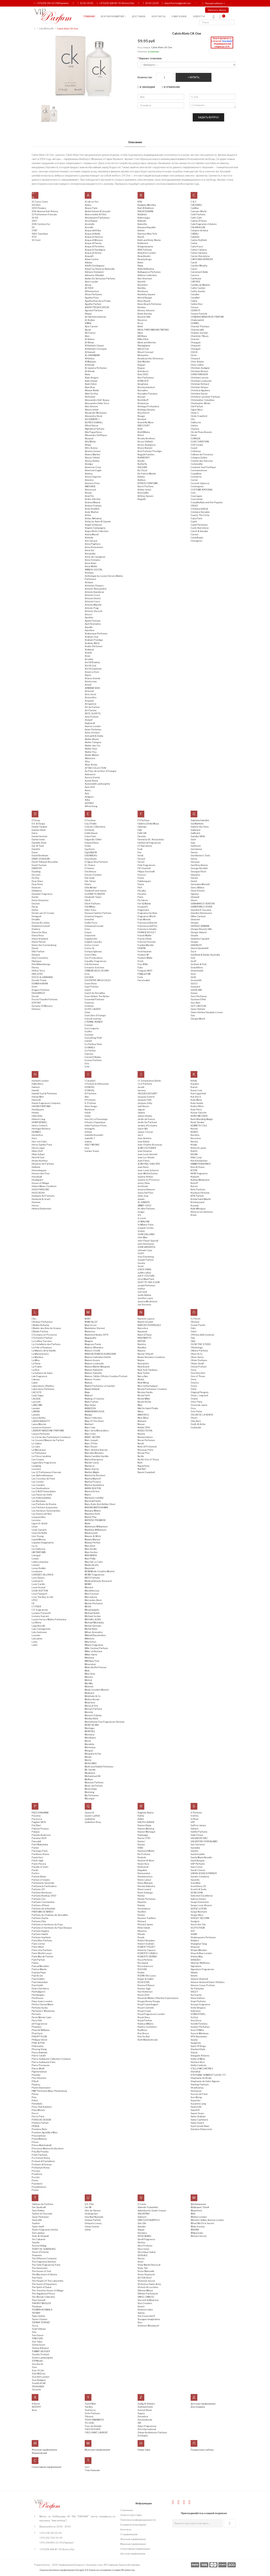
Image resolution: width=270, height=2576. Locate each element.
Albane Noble (92, 390)
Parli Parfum (38, 1959)
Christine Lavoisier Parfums (205, 396)
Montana (89, 1734)
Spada (194, 2039)
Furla (140, 977)
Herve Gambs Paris (42, 1144)
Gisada (194, 935)
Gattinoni (196, 845)
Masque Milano (93, 1510)
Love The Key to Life (42, 1597)
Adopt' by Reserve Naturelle (100, 268)
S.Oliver (195, 1819)
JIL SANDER (144, 1202)
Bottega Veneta (146, 409)
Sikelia (194, 1972)
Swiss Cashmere (199, 2119)
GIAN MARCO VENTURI (203, 903)
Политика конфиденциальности (138, 2519)
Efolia (88, 845)
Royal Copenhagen (148, 2004)
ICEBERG (89, 1087)
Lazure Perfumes (41, 1433)
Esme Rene (91, 983)
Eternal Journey (93, 1018)
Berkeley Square (146, 294)
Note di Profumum (147, 1446)
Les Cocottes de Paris (43, 1478)
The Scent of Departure (44, 2284)
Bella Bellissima (146, 268)
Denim (35, 897)
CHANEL (195, 323)
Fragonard (143, 910)
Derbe (35, 910)
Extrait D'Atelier (93, 1057)
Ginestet (195, 919)
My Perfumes (92, 1795)
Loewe (35, 1558)
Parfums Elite (39, 1921)
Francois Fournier (147, 941)
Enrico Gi (89, 948)
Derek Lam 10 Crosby (43, 913)
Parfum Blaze (39, 1876)
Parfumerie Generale (43, 1883)
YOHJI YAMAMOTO (94, 2419)
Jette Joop (143, 1195)
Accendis (89, 224)
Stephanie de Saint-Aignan (205, 2081)
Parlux (35, 1962)
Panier (35, 1847)
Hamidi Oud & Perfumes (44, 1093)
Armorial (89, 691)
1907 (34, 220)
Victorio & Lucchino (148, 2287)
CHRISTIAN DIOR (199, 374)
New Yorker (144, 1373)
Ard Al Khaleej (92, 662)
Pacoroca (37, 1819)
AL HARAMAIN (92, 355)
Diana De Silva (39, 932)
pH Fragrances (39, 2023)
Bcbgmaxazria (145, 246)
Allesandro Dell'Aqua (96, 435)
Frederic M (143, 954)
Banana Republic (147, 227)
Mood (88, 1741)
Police (35, 2100)
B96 (140, 201)
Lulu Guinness (39, 1632)
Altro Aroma (91, 448)
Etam (87, 1012)
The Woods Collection (43, 2296)
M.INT (88, 1318)
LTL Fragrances (40, 1609)
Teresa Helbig (39, 2245)
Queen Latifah (92, 1815)
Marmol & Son (92, 1491)
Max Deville (91, 1549)
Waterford (196, 2210)
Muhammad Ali (92, 1776)
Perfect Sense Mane (42, 2004)
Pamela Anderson (41, 1835)
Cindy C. (195, 412)
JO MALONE (144, 1221)
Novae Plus (144, 1453)
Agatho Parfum (93, 304)
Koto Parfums (198, 1189)
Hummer (36, 1202)
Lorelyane (37, 1571)
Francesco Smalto (147, 929)
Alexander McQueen (96, 412)
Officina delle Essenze (202, 1334)
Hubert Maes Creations (44, 1186)
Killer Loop (196, 1157)
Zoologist (143, 2435)
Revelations (144, 1908)
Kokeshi (195, 1176)
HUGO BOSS (38, 1192)
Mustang (89, 1792)
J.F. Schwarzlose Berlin (149, 1080)
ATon (87, 761)
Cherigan (196, 348)
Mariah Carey (92, 1462)
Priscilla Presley (40, 2151)
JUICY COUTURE (146, 1275)
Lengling (36, 1465)
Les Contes (38, 1481)
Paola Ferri (37, 1857)
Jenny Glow (144, 1183)
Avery (88, 790)
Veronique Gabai (146, 2252)
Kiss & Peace (198, 1167)
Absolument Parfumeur (97, 217)
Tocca (35, 2325)
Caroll (194, 262)
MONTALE (90, 1731)
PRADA (35, 2126)
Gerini (194, 881)
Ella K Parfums (92, 903)
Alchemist (90, 396)
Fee (139, 852)
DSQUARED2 (38, 993)
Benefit (142, 281)
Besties (142, 307)
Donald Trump (39, 980)
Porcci (35, 2113)
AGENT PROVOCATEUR (97, 307)
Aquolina (89, 630)
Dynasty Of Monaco (42, 1006)
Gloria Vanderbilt (200, 948)
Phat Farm (37, 2033)
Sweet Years (197, 2113)
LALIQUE (36, 1398)
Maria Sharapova (94, 1459)
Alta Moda (90, 441)
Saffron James (198, 1825)
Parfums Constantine (43, 1902)
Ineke (88, 1115)
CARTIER (195, 281)
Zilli (139, 2422)
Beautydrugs (145, 259)
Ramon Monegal (146, 1831)
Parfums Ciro (39, 1899)
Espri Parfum (91, 986)
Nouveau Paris (145, 1449)
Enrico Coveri (92, 945)
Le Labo (36, 1446)
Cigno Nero (197, 409)
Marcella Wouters (94, 1453)
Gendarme (196, 849)
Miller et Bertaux (93, 1651)
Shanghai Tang (199, 1943)
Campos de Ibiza (199, 230)
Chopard (195, 358)
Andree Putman (93, 505)
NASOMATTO (144, 1337)
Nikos (140, 1411)
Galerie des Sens (200, 826)
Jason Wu (143, 1128)
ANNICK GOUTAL (93, 569)
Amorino (89, 480)
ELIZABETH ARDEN (95, 894)
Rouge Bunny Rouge (149, 2001)
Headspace (38, 1109)
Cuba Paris (196, 518)
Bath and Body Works (149, 240)
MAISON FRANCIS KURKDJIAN (100, 1353)
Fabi (140, 830)
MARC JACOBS (92, 1437)
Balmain (142, 220)
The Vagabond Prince (43, 2293)
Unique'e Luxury (93, 2223)
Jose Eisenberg (146, 1256)
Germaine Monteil (200, 884)
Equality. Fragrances (95, 961)
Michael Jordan (93, 1616)
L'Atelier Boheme (40, 1325)
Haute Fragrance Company (46, 1103)
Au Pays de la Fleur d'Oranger (101, 771)
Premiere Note (39, 2129)
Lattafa (36, 1414)
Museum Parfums (94, 1782)
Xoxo (34, 2410)
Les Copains (38, 1485)
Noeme (141, 1433)
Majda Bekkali (92, 1389)
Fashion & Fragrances (149, 842)
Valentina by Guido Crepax (152, 2210)
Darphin (36, 849)
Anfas (88, 515)
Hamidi (35, 1090)
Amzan (88, 492)
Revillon (142, 1911)
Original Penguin (200, 1392)
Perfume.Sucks (40, 2007)
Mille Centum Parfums (96, 1648)
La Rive (35, 1369)
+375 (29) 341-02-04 (50, 2533)
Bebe (140, 262)
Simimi (194, 1975)
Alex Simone (91, 406)
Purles (35, 2190)
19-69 (35, 217)
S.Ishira (194, 1815)
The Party (37, 2277)
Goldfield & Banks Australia (205, 954)
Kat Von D (196, 1096)
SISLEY (194, 1991)
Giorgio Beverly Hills (201, 929)
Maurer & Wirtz (93, 1536)
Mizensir (89, 1686)
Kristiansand (197, 1202)
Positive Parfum (40, 2122)
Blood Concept (145, 352)
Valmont (142, 2216)
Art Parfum (90, 710)
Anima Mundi (91, 534)
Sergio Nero (197, 1915)
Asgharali (90, 723)
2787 (34, 230)
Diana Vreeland (40, 938)
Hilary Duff (37, 1151)
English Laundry (93, 941)
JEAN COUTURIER (147, 1148)
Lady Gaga (37, 1395)
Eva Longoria (92, 1028)
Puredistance (39, 2186)
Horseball (37, 1176)
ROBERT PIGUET (146, 1946)
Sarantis (195, 1879)
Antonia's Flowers (94, 585)
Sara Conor (197, 1866)
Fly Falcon (143, 900)
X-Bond (36, 2403)
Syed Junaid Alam (200, 2126)
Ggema (195, 894)
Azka (87, 799)
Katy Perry (196, 1109)
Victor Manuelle (146, 2271)
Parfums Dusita (40, 1918)
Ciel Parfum (197, 406)
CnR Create (197, 444)
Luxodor (36, 1635)
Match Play (91, 1517)
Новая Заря (144, 2449)
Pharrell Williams (41, 2030)
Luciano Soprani (40, 1616)
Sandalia (195, 1847)
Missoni (89, 1677)
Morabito (89, 1744)
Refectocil (143, 1866)
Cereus (194, 307)
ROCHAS (142, 1969)
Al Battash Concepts (96, 348)
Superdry (195, 2100)
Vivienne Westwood (148, 2325)
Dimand (36, 954)
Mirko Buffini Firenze (95, 1667)
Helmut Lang (38, 1119)
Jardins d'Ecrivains (147, 1125)
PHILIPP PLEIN (39, 2036)
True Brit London (40, 2376)
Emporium (90, 935)
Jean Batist (143, 1141)
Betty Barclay (145, 313)
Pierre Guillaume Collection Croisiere (51, 2058)
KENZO (194, 1131)
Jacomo (142, 1090)
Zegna (141, 2413)
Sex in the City (198, 1924)
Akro (87, 336)
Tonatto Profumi (40, 2354)
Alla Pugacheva (93, 432)
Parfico (35, 1873)
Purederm (37, 2183)
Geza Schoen (198, 890)
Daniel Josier (38, 839)
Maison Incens (92, 1360)
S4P (193, 1822)
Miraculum (90, 1664)
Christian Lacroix (200, 377)
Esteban (89, 1006)
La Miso (36, 1360)
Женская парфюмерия (44, 2449)
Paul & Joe (37, 1975)
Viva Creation (145, 2303)
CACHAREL (196, 205)
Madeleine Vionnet (95, 1328)
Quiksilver (90, 1819)
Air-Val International (95, 316)
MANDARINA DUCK (95, 1411)
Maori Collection (93, 1417)
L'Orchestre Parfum (42, 1337)
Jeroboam (143, 1186)
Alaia (87, 374)
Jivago (141, 1211)
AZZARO (89, 803)
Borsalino (143, 390)
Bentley (142, 288)
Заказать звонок (217, 10)
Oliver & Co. (197, 1353)
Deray (35, 906)
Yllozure (89, 2416)
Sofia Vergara (198, 2007)
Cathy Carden (198, 288)
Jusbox (141, 1288)
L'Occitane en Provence (44, 1334)
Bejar (140, 265)
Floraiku (142, 890)
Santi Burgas (198, 1860)
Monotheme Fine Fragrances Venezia (104, 1721)
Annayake (90, 553)
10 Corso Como (40, 201)
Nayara (141, 1350)
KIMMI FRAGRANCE (201, 1163)
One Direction (198, 1373)
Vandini (142, 2226)
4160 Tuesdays (40, 233)
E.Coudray (90, 820)
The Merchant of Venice (44, 2274)
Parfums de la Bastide (43, 1908)
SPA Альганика (199, 2036)
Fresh (140, 961)
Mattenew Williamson (96, 1526)
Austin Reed (91, 780)
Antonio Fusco (92, 601)
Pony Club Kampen (42, 2106)
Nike (140, 1405)
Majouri (89, 1395)
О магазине (126, 2510)
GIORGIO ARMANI (200, 926)
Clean (194, 435)
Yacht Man (90, 2403)
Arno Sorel (90, 694)
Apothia (89, 617)
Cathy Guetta (198, 291)
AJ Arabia (90, 320)
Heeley (35, 1112)
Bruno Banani (145, 448)
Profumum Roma (41, 2167)
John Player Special (148, 1240)
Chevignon (196, 540)
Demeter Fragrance (42, 894)
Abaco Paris (91, 208)
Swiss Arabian (198, 2116)
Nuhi (140, 1462)
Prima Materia (39, 2138)
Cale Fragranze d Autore (204, 224)
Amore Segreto (93, 476)
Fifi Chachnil (144, 868)
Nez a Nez (143, 1376)
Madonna (90, 1331)
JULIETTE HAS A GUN (149, 1282)
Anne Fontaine (92, 560)
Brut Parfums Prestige (150, 451)
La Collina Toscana (42, 1341)
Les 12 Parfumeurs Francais (46, 1472)
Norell (141, 1443)
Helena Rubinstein (41, 1208)
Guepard (195, 986)
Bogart (141, 364)
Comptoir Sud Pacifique (203, 467)
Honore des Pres (41, 1173)
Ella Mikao (90, 906)
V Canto (142, 2204)
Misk (87, 1670)
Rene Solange (145, 1892)
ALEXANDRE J (92, 419)
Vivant (141, 2306)
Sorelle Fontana (199, 2023)
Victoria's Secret (146, 2280)
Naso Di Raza (145, 1334)
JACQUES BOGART (147, 1093)
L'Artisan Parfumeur (42, 1321)
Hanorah (36, 1099)
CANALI (195, 233)
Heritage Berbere (41, 1128)
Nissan (141, 1424)
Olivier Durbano (199, 1360)
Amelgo (89, 464)
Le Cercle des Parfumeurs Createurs (51, 1437)
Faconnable (144, 980)
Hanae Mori (38, 1096)
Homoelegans (39, 1170)
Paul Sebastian (40, 1982)
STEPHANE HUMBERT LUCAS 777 (208, 2074)
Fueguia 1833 (145, 970)
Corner (194, 480)
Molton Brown (92, 1699)
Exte (87, 1066)
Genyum (195, 861)
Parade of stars (40, 1866)
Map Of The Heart (94, 1421)
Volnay (141, 2312)
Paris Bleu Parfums (42, 1940)
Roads (141, 1937)
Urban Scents (92, 2226)
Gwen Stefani (198, 1009)
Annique (89, 572)
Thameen (37, 2255)
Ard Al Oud (90, 665)
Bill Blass (142, 336)
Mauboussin (91, 1533)
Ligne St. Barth (40, 1523)
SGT (193, 1931)
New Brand (143, 1366)
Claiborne (196, 422)
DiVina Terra (38, 970)
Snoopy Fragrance (200, 2004)
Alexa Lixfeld (91, 409)
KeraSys (195, 1135)
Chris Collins (197, 364)
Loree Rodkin (39, 1568)
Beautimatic (144, 256)
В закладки (147, 87)
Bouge (141, 416)
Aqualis (89, 627)
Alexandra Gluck (93, 416)
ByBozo (142, 480)
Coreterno (196, 476)
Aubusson (90, 774)
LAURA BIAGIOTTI (41, 1421)
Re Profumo (144, 1854)
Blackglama (144, 345)
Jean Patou (144, 1160)
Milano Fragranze (94, 1645)
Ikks (87, 1096)
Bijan (140, 332)
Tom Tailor (37, 2341)
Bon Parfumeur (146, 377)
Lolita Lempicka (40, 1561)
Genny (194, 852)
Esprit (88, 989)
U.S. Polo (89, 2204)
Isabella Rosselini (94, 1135)
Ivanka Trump (92, 1151)
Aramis (88, 652)
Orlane (194, 1398)
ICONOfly (89, 1090)
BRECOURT (144, 425)
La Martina (37, 1357)
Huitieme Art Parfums (43, 1195)
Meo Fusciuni (92, 1593)
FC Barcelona (145, 845)
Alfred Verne (91, 425)
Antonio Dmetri (93, 598)
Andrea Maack (92, 502)
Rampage (143, 1835)
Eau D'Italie (91, 823)
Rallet (141, 1819)
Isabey (88, 1141)
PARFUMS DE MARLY (43, 1911)
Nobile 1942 (144, 1427)
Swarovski (196, 2106)
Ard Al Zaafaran (93, 668)
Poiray (35, 2094)
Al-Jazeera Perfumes (96, 368)
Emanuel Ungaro (94, 916)
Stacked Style (198, 2049)
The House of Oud (41, 2271)
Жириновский (39, 2453)
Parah (35, 1870)
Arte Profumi (91, 716)
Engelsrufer (91, 938)
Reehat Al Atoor (146, 1860)
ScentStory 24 (198, 1886)
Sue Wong (196, 2097)
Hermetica (37, 1135)
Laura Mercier (39, 1424)
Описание (135, 142)
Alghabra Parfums (94, 428)
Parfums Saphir (40, 1934)
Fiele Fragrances (146, 865)
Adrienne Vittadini (94, 275)
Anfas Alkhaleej (93, 518)
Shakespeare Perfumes (203, 1937)
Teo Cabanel (38, 2239)
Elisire (88, 884)
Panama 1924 (39, 1838)
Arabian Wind (92, 643)
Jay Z (140, 1135)
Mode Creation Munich (97, 1689)
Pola (34, 2097)
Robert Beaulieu (146, 1940)
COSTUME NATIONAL (202, 489)
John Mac (143, 1237)
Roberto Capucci (146, 1950)
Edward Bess (92, 842)
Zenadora (143, 2416)
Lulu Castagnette (41, 1628)
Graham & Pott (198, 964)
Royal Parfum (145, 2020)
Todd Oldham (39, 2328)
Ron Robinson (145, 1991)
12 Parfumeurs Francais (44, 214)
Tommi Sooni (38, 2344)
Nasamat (142, 1331)
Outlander (196, 1427)
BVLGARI (142, 467)
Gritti (193, 977)
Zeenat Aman (145, 2410)
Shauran (195, 1946)
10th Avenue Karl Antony (45, 211)
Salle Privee (197, 1835)
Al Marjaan (90, 361)
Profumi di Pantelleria (43, 2161)
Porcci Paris (38, 2116)
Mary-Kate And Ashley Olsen (100, 1504)
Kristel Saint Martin (201, 1199)
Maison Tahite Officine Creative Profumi (106, 1376)
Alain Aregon (92, 377)
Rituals (141, 1934)
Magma (89, 1341)
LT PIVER (36, 1606)
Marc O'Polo (91, 1443)
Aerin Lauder (91, 281)
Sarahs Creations (200, 1876)
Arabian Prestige (94, 639)
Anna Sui (89, 550)
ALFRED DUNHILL (94, 422)
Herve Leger (38, 1148)
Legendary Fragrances (44, 1462)
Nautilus (142, 1347)
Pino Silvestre (39, 2078)
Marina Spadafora (94, 1485)
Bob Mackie (144, 361)
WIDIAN (195, 2229)
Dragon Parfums (40, 989)
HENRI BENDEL (39, 1122)
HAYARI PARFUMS (41, 1106)
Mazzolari (90, 1568)
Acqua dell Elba (93, 230)
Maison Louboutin (94, 1363)
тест (87, 2467)
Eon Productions (93, 957)
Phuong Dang (39, 2049)
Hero (34, 1138)
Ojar (193, 1337)
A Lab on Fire (91, 201)
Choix (194, 355)
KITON (194, 1170)
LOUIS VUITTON (40, 1590)
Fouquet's (143, 906)
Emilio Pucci (91, 922)
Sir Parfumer (197, 1988)
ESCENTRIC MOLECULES (98, 980)
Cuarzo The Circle (200, 515)
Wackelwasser (198, 2204)
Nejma (141, 1360)
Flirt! (140, 887)
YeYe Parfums (92, 2413)
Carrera (195, 275)
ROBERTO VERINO (147, 1956)
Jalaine (141, 1112)
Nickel (141, 1379)
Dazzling (36, 871)
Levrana (36, 1520)
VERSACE (143, 2255)
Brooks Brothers (146, 438)
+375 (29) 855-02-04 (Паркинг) (56, 2542)
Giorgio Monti (198, 1018)
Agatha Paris (92, 297)
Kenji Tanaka (197, 1122)
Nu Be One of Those (148, 1459)
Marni (88, 1494)
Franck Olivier (145, 938)
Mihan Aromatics (94, 1632)
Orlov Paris (196, 1401)
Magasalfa (90, 1337)
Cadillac (195, 208)
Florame (142, 894)
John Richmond (146, 1244)
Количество (145, 77)
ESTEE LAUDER (93, 1009)
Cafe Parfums (198, 214)
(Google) (79, 2570)
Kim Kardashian (199, 1160)
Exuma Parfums (93, 1060)
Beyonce (142, 320)
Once (193, 1369)
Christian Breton (199, 371)
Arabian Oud (91, 636)
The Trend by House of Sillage (48, 2290)
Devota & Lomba (40, 922)
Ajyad (88, 329)
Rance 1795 (144, 1838)
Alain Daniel (91, 380)
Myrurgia (89, 1798)
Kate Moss (196, 1099)
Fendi (140, 855)
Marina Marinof (93, 1478)
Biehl (140, 326)
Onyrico (195, 1382)
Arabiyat (89, 649)
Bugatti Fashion (146, 454)
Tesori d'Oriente (40, 2252)
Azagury (89, 796)
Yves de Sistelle (93, 2426)
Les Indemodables (41, 1497)
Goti (193, 957)
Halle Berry (37, 1083)
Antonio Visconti (93, 611)
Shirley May (197, 1956)
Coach (194, 448)
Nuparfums (143, 1465)
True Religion (39, 2380)
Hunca (35, 1205)
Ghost (194, 900)
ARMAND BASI (92, 688)
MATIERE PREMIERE (95, 1520)
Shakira (195, 1940)
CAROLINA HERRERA (202, 259)
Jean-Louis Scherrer (148, 1170)
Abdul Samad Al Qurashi (97, 211)
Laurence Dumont (41, 1427)
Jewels (141, 1199)
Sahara (194, 1828)
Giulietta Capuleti (200, 938)
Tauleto (36, 2223)
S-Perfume (196, 1812)
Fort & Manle (144, 903)
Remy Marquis (145, 1883)
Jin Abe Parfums (146, 1208)
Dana (34, 833)
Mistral (88, 1680)
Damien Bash (39, 830)
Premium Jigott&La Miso (45, 2132)
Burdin (141, 460)
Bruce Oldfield (145, 441)
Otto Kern (196, 1421)
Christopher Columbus (203, 400)
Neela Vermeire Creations (151, 1357)
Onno (193, 1379)
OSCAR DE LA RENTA (202, 1414)
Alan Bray (90, 387)
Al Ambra (89, 339)
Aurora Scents (92, 777)
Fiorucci (142, 874)
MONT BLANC (92, 1724)
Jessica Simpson (146, 1189)
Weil (193, 2213)
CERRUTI (195, 310)
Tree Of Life (38, 2370)
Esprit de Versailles (95, 993)
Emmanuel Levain (94, 926)
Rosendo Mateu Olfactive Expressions (158, 1998)
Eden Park (90, 836)
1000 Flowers (39, 208)
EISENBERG (91, 855)
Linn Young (38, 1536)
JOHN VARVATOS (146, 1247)
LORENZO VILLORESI (42, 1574)
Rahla (141, 1815)
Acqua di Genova (94, 236)
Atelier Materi (92, 755)
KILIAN (194, 1154)
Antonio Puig (92, 608)
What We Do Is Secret (202, 2223)
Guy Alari (195, 1002)
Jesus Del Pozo (145, 1192)
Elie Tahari (90, 881)
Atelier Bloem (92, 739)
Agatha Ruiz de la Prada (98, 301)
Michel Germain (93, 1625)
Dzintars (36, 1009)
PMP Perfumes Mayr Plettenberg (49, 2091)
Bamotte (142, 224)
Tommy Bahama (40, 2348)
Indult (88, 1112)
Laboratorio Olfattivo (43, 1386)
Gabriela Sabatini (200, 820)
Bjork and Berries (147, 342)
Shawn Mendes (199, 1950)
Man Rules (90, 1405)
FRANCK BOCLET (147, 932)
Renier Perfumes (146, 1899)
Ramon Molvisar (146, 1828)
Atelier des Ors (92, 745)
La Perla (36, 1363)
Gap (193, 842)
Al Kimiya (89, 358)
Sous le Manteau (200, 2033)
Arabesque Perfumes (96, 633)
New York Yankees (147, 1369)
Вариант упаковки (150, 58)
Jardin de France (146, 1119)
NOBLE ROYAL (145, 1430)
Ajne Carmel (91, 326)
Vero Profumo (145, 2245)
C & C (193, 201)
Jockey (141, 1231)
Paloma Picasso (40, 1828)
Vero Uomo (143, 2249)
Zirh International (147, 2429)
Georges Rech (198, 871)
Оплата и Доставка (131, 2515)
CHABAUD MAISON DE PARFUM (207, 316)
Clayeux (195, 428)
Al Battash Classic (94, 345)
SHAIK (194, 1934)
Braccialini (143, 492)
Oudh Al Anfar (198, 1424)
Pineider (36, 2074)
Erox (87, 973)
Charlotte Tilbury (200, 336)
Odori (193, 1331)
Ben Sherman (145, 278)
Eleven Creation (93, 874)
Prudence (37, 2174)
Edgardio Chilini (93, 839)
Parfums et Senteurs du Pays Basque (52, 1927)
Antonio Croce (92, 595)
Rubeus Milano (145, 2023)
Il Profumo (90, 1099)
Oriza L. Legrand (199, 1395)
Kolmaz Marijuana (200, 1179)
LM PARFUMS (39, 1552)
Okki (193, 1341)
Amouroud (90, 489)
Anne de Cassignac (95, 556)
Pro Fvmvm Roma (41, 2158)
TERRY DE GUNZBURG (44, 2249)
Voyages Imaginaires (149, 2319)
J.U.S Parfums (145, 1083)
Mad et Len (91, 1325)
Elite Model (90, 887)
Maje (87, 1392)
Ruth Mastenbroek (148, 2039)
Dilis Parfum (38, 951)
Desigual (36, 916)
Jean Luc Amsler (146, 1157)
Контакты (125, 2529)
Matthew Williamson (95, 1529)
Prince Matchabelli (41, 2145)
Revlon (141, 1915)
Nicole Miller (144, 1398)
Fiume (141, 877)
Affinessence (92, 291)
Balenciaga (144, 217)
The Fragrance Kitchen (44, 2261)
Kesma (194, 1141)
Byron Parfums (146, 486)
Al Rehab (89, 364)
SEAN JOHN (197, 1892)
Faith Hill (142, 833)
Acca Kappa (91, 220)
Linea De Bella (39, 1533)
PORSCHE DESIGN (41, 2119)
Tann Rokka (38, 2210)
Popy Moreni (38, 2110)
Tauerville (37, 2220)
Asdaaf (88, 719)
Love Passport (39, 1593)
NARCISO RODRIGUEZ (149, 1325)
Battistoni (143, 243)
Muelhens (90, 1773)
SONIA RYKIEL (198, 2014)
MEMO (88, 1584)
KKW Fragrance (199, 1173)
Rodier (141, 1972)
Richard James (145, 1924)
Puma (35, 2180)
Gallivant (195, 833)
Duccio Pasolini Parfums (45, 999)
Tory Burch (37, 2364)
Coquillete (196, 473)
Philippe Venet (39, 2039)
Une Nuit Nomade (94, 2216)
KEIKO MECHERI (199, 1115)
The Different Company (44, 2258)
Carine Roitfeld (199, 240)
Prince (35, 2142)
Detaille (36, 919)
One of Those (198, 1376)
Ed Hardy (89, 830)
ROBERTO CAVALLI (148, 1953)
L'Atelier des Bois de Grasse (46, 1328)
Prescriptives (39, 2135)
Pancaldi (36, 1841)
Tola (34, 2332)
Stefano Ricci (198, 2062)
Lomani (35, 1565)
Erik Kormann (92, 964)
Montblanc (90, 1737)
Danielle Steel (39, 842)
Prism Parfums (39, 2154)
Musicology (91, 1788)
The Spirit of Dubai (41, 2287)
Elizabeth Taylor (93, 897)
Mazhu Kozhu (92, 1565)
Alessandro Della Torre (97, 403)
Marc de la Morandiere (97, 1430)
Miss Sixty (90, 1673)
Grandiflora (197, 967)
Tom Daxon (38, 2335)
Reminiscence (145, 1876)
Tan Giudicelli (39, 2207)
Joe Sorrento (144, 1304)
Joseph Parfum (146, 1259)
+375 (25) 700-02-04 (50, 2537)
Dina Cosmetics (40, 957)
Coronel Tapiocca (200, 483)
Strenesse (196, 2091)
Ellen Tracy (90, 910)
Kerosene (196, 1138)
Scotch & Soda (198, 1889)
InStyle (88, 1131)
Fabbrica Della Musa (148, 823)
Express (89, 1053)
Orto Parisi (196, 1411)
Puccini (35, 2177)
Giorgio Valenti (198, 932)
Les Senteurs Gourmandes (46, 1510)
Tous (34, 2367)
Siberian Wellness (200, 1962)
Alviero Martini (92, 454)
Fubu (140, 967)
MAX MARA (91, 1555)
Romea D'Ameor (146, 1985)
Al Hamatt (90, 352)
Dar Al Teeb (38, 845)
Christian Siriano (199, 387)
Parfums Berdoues (42, 1892)
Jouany (141, 1263)
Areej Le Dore (92, 672)
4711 (34, 236)
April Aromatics (93, 623)
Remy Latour (144, 1879)
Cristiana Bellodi (199, 508)
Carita (194, 243)
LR (33, 1603)
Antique (89, 582)
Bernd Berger (145, 297)
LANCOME (37, 1405)
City (193, 419)
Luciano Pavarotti (41, 1613)
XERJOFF (36, 2406)
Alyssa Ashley (92, 460)
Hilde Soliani (38, 1154)
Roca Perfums (145, 1959)
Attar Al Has (91, 764)
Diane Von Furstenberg (44, 945)
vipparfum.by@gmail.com (177, 3)
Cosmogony (197, 486)
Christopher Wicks (200, 403)
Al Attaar (89, 342)
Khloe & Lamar (198, 1148)
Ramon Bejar (144, 1825)
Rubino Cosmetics (147, 2026)
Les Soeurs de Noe (42, 1513)
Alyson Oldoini (92, 457)
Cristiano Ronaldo (200, 512)
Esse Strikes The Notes (97, 996)
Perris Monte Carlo (41, 2017)
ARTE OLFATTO (93, 713)
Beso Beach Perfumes (149, 304)
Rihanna (142, 1931)
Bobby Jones (144, 489)
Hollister (36, 1167)
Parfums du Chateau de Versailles (50, 1915)
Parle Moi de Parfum (42, 1956)
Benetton (143, 284)
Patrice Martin (39, 1969)
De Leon (36, 874)
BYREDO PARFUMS (148, 483)
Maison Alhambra (94, 1347)
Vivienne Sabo (145, 2309)
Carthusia (196, 278)
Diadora (36, 929)
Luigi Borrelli (38, 1625)
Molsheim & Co (93, 1696)
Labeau (36, 1379)
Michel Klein (91, 1628)
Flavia (141, 884)
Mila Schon (90, 1641)
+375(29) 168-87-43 (110, 3)
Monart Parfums (93, 1708)
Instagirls (90, 1128)
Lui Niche (36, 1622)
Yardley (89, 2406)
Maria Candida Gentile (96, 1456)
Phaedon (36, 2026)
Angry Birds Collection (96, 531)
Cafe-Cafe (196, 217)
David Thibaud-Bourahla (45, 861)
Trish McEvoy (38, 2373)
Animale (89, 537)
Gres (193, 973)
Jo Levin (142, 1218)
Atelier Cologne (93, 742)
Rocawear (143, 1962)
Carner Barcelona (200, 256)
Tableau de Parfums (42, 2204)
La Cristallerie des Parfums (46, 1344)
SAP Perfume (198, 1863)
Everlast (89, 1034)
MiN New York (92, 1661)
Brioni (141, 435)
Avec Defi (90, 787)
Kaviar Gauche (198, 1112)
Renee (141, 1895)
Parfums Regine (40, 1931)
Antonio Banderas (94, 592)
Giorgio (195, 922)
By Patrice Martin (147, 473)
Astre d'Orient (92, 732)
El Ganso (89, 868)
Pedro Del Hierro (40, 1988)
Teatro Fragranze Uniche (45, 2229)
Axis (87, 793)
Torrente (36, 2389)
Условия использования (133, 2524)
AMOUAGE (90, 486)
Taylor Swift (38, 2226)
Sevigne (195, 1921)
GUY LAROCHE (198, 1006)
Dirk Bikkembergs (41, 964)
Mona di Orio (91, 1705)
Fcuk (140, 849)
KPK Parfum (197, 1195)
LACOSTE (37, 1392)
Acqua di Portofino (94, 246)
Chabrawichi (197, 320)
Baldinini (142, 214)
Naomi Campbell (146, 1472)
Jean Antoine (145, 1138)
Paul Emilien (38, 1978)
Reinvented (144, 1873)
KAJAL (194, 1080)
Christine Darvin (199, 393)
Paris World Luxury (42, 1953)
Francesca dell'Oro (147, 926)
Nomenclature (145, 1437)
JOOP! (141, 1253)
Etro (87, 1063)
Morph (88, 1757)
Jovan (141, 1266)
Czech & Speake (199, 531)
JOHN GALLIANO (146, 1234)
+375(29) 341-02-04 (47, 3)
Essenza (89, 1002)
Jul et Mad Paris (146, 1279)
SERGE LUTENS (199, 1908)
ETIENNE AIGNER (94, 1021)
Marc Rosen (91, 1446)
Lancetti (36, 1401)
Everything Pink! (93, 1037)
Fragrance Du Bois (147, 913)
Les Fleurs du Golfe (42, 1494)
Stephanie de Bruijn (201, 2078)
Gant (193, 839)
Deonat (36, 903)
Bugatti (142, 499)
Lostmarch (37, 1581)
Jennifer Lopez (145, 1298)
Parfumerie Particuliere (44, 1886)
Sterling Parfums (200, 2084)
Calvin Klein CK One (67, 28)
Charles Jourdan (199, 332)
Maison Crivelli (92, 1350)
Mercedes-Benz (93, 1600)
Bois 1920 (143, 374)
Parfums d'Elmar (40, 1905)
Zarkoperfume (145, 2406)
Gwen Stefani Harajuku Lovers (207, 1012)
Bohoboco (143, 371)
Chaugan (196, 342)
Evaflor (88, 1031)
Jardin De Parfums (147, 1122)
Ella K (88, 900)
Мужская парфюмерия (97, 2449)
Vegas (141, 2229)
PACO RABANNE (40, 1812)
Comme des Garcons (202, 460)
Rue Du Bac (144, 2036)
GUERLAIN (196, 989)
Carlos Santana (199, 252)
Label (35, 1382)
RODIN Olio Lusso (147, 1975)
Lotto (34, 1641)
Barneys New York (147, 233)
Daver (35, 852)
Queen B (89, 1812)
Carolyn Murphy (199, 265)
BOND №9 (143, 380)
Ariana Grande (92, 678)
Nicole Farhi (144, 1395)
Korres (194, 1186)
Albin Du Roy (91, 393)
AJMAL (88, 323)
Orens (194, 1386)
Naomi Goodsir (145, 1321)
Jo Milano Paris (145, 1224)
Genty (194, 858)
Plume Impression (41, 2087)
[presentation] (164, 117)
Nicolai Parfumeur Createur (152, 1389)
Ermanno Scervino (94, 967)
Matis (88, 1523)
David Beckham (40, 855)
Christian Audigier (200, 368)
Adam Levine (91, 259)
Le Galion (37, 1443)
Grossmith (196, 980)
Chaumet (195, 345)
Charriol (195, 339)
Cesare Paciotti (199, 313)
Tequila (35, 2242)
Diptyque (36, 961)
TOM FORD (37, 2338)
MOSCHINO (91, 1763)
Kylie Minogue (198, 1208)
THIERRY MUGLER (41, 2303)
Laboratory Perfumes (43, 1389)
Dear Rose (37, 884)
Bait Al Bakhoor (146, 208)
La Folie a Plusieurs (42, 1347)
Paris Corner (38, 1943)
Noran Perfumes (146, 1440)
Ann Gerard (91, 540)
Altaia (88, 444)
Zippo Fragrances (147, 2426)
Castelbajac (197, 537)
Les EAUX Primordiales (44, 1491)
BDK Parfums (145, 249)
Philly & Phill (38, 2042)
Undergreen (91, 2213)
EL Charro (90, 865)
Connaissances (199, 470)
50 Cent (36, 240)
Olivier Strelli (197, 1363)
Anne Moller (91, 566)
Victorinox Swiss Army (149, 2284)
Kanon (194, 1087)
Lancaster (37, 1638)
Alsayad (89, 438)
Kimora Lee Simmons (202, 1211)
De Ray (35, 877)
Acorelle (89, 227)
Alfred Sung (91, 806)
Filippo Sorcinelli (146, 871)
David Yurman (39, 865)
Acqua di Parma (93, 243)
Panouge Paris (40, 1850)
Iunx (87, 1148)
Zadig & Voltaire (146, 2403)
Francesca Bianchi (147, 922)
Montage (90, 1728)
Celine (194, 301)
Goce (193, 951)
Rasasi (141, 1844)
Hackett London (40, 1080)
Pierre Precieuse (41, 2065)
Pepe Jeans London (42, 2001)
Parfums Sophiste (41, 1937)
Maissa (88, 1382)
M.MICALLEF (91, 1321)
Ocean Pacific (198, 1325)
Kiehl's (194, 1151)
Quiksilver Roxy (93, 1822)
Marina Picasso (93, 1481)
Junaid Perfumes (146, 1285)
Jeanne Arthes (145, 1176)
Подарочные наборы (202, 2449)
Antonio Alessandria (95, 588)
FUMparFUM (144, 973)
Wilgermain (197, 2233)
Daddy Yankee (39, 826)
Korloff (194, 1183)
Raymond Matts (146, 1850)
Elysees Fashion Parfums (98, 913)
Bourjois (142, 419)
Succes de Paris (199, 2094)
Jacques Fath (145, 1099)
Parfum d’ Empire (41, 1879)
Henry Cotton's (40, 1125)
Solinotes (196, 2011)
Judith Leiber (144, 1272)
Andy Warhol (91, 512)
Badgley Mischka (147, 205)
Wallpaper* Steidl (200, 2207)
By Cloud (142, 470)
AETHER (89, 288)
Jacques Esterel (146, 1096)
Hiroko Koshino (40, 1160)
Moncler (89, 1712)
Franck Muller (145, 935)
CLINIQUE (196, 438)
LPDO (35, 1600)
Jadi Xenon (143, 1106)
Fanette (142, 836)
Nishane (142, 1421)
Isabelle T (90, 1138)
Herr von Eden (39, 1141)
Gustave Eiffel (198, 999)
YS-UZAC (89, 2422)
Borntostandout (146, 387)
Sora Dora (196, 2020)
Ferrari (141, 861)
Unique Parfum (93, 2220)
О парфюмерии (129, 2534)
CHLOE (194, 352)
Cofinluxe (196, 451)
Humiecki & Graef (41, 1199)
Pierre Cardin (39, 2055)
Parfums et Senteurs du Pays (47, 1924)
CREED (194, 505)
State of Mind (198, 2058)
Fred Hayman (145, 951)
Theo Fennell (38, 2300)
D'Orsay (36, 820)
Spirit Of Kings (198, 2046)
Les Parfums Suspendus (45, 1507)
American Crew (93, 467)
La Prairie (37, 1366)
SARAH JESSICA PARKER (204, 1873)
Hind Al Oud (38, 1157)
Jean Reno (143, 1167)
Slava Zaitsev (198, 1998)
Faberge (142, 826)
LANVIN (36, 1411)
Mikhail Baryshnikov (95, 1635)
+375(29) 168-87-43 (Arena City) (56, 2549)
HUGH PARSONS (40, 1189)
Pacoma (36, 1815)
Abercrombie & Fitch (95, 214)
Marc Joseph (91, 1440)
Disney (35, 967)
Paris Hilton (38, 1946)
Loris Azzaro (38, 1577)
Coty (193, 492)
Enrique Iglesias (93, 951)
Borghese (143, 384)
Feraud (141, 858)
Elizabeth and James (95, 890)
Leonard (36, 1469)
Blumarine (143, 355)
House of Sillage (40, 1183)
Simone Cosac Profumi (203, 1985)
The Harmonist (39, 2268)
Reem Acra (143, 1863)
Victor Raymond (146, 2274)
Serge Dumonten (200, 1902)
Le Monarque (39, 1449)
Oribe (193, 1389)
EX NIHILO (90, 1047)
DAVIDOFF (37, 868)
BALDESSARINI (145, 211)
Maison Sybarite (93, 1373)
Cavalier (195, 294)
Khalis (194, 1144)
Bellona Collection (147, 275)
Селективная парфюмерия (46, 2467)
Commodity (197, 464)
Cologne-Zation (199, 457)
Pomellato (37, 2103)
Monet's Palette (93, 1715)
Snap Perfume (198, 2001)
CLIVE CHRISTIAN (200, 441)
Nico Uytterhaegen (148, 1386)
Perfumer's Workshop (43, 2011)
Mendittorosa (92, 1590)
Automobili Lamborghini (97, 783)
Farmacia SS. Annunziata (151, 839)
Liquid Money (39, 1539)
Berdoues (143, 291)
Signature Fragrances (202, 1969)
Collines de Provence (202, 454)
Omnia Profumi (198, 1366)
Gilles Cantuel (198, 916)
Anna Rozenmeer (94, 547)
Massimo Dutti (92, 1513)
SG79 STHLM (198, 1927)
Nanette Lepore (146, 1318)
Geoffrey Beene (199, 865)
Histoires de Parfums (43, 1163)
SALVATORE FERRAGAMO (204, 1841)
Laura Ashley (39, 1417)
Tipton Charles (39, 2319)
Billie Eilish (143, 339)
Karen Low (196, 1090)
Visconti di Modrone (148, 2300)
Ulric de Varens (93, 2210)
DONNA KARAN (40, 983)
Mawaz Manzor (93, 1539)
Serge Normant (199, 1911)
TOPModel (37, 2360)
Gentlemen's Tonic (200, 855)
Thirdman (37, 2306)
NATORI (142, 1341)
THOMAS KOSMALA (42, 2309)
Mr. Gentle (90, 1769)
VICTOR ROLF (145, 2277)
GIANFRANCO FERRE (202, 906)
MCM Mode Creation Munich (100, 1571)
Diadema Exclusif (41, 926)
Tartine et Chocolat (42, 2213)
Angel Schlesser (93, 524)
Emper (88, 932)
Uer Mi (88, 2207)
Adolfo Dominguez (94, 265)
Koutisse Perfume (200, 1192)
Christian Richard (200, 384)
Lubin (35, 1645)
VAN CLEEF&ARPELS (149, 2220)
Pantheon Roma (40, 1854)
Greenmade (197, 970)
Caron (194, 268)
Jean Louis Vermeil (147, 1154)
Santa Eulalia (198, 1854)
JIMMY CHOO (144, 1205)
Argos (88, 675)
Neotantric (143, 1363)
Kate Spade (197, 1103)
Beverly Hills (144, 316)
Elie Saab (90, 877)
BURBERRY (144, 457)
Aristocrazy (91, 681)
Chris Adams (197, 361)
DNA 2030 (37, 973)
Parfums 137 (38, 1889)
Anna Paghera (92, 543)
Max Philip (90, 1558)
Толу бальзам (92, 2470)
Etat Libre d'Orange (95, 1015)
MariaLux (90, 1465)
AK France (90, 332)
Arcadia (89, 659)
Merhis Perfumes (94, 1603)
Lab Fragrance (39, 1376)
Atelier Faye (91, 748)
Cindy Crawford (199, 416)
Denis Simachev (40, 900)
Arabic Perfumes (93, 646)
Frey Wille (143, 964)
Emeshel (89, 919)
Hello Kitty (37, 1115)
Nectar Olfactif (145, 1353)
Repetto (142, 1902)
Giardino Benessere (201, 913)
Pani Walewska (40, 1844)
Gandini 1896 (198, 836)
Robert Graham (146, 1943)
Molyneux (90, 1702)
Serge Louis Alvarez (201, 1905)
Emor (87, 929)
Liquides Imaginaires (43, 1542)
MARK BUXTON (93, 1488)
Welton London (199, 2216)
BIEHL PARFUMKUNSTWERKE (153, 329)
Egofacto (90, 849)
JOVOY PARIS (144, 1269)
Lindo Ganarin (39, 1529)
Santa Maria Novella (201, 1857)
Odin (193, 1328)
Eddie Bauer (91, 833)
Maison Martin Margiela (97, 1366)
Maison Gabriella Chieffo (98, 1357)
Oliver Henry (197, 1357)
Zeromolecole (145, 2419)
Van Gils (142, 2223)
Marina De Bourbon (95, 1475)
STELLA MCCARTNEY (202, 2068)
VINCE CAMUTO (146, 2296)
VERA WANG (144, 2236)
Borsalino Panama (147, 393)
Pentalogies (38, 1995)
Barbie (141, 230)
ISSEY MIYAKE (92, 1144)
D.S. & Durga (38, 823)
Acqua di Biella (92, 233)
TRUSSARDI (38, 2386)
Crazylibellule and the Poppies (207, 502)
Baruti (141, 236)
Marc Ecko (90, 1433)
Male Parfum (91, 1401)
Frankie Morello (146, 945)
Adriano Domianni (94, 272)
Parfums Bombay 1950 (44, 1895)
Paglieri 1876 (39, 1822)
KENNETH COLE (199, 1125)
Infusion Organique (95, 1122)
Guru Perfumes (199, 996)
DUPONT (36, 1002)
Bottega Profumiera (148, 406)
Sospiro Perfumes (200, 2026)
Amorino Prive (92, 483)
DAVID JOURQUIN (41, 858)
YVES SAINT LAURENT (96, 2432)
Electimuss (90, 871)
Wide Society (198, 2226)
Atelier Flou (91, 752)
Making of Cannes (94, 1398)
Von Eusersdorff (146, 2316)
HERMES (36, 1131)
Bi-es (140, 323)
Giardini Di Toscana (201, 910)
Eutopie (89, 1025)
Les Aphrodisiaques (42, 1475)
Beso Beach (144, 301)
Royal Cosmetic (146, 2007)
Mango (88, 1414)
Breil (140, 428)
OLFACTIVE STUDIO (201, 1344)
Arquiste (89, 700)
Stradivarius (197, 2087)
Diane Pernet (39, 941)
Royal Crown (144, 2011)
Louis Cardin (38, 1584)
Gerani (194, 877)
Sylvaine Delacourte (201, 2129)
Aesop (88, 284)
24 (33, 227)
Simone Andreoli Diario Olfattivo (208, 1982)
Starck (194, 2052)
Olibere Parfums (199, 1350)
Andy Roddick (92, 508)
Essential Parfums (94, 999)
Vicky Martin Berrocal (149, 2264)
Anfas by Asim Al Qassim (98, 521)
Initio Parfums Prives (96, 1125)
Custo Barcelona (200, 527)
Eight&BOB (91, 852)
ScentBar (196, 1883)
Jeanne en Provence (148, 1179)
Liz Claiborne (38, 1549)
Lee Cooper (38, 1459)
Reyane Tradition (147, 1918)
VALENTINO (144, 2213)
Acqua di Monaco (94, 240)
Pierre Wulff (38, 2068)
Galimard (195, 830)
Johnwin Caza (145, 1250)
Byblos (141, 476)
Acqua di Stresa (93, 252)
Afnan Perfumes (93, 294)
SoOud (194, 2017)
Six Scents (196, 1995)
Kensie (194, 1128)
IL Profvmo (90, 1103)
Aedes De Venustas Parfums (100, 278)
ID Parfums (90, 1093)
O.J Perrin (195, 1318)
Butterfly (142, 464)
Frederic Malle (145, 957)
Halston (36, 1087)
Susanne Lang (198, 2103)
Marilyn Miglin (92, 1472)
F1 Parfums (143, 820)
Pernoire (36, 2014)
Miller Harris (91, 1654)
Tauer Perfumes (40, 2216)
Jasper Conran (145, 1131)
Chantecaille (197, 329)
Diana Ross (38, 935)
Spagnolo (196, 2042)
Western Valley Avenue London (207, 2220)
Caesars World (198, 211)
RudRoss (142, 2030)
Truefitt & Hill (38, 2383)
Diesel (35, 948)
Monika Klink (91, 1718)
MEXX (88, 1606)
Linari (35, 1526)
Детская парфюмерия (203, 2403)
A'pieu (88, 205)
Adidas (88, 262)
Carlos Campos (199, 249)
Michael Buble (92, 1613)
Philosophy (38, 2046)
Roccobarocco (145, 1966)
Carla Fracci (197, 246)
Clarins (194, 425)
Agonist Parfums (94, 310)
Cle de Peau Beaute (201, 432)
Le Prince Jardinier (41, 1456)
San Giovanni (198, 1844)
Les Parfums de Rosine (44, 1504)
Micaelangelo (92, 1609)
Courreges (196, 496)
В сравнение (172, 87)
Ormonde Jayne (199, 1405)
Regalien (142, 1870)
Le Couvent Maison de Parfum (48, 1440)
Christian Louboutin (201, 380)
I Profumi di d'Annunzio (97, 1083)
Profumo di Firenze (42, 2164)
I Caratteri (90, 1080)
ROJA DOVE (144, 1982)
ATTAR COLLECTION (95, 768)
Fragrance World (146, 916)
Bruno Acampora (146, 444)
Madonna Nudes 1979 (96, 1334)
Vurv (140, 2322)
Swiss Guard (197, 2122)
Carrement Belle (199, 272)
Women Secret (198, 2236)
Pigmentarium (39, 2071)
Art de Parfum (92, 707)
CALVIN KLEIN (46, 28)
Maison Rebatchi (94, 1369)
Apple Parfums (93, 620)
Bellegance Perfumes (149, 272)
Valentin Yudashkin (148, 2207)
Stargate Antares (200, 2055)
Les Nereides (39, 1501)
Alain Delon (91, 384)
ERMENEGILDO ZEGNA (97, 970)
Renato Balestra (146, 1886)
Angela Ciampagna (95, 527)
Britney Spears (145, 496)
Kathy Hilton (197, 1106)
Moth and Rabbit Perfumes (99, 1766)
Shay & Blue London (201, 1953)
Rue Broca (143, 2033)
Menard (89, 1587)
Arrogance (90, 703)
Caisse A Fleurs (199, 220)
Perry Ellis (37, 2020)
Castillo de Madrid (200, 284)
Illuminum (90, 1109)
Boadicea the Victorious (150, 358)
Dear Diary (37, 881)
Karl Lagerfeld (198, 1093)
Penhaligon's (38, 1991)
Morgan (89, 1750)
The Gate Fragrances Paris (46, 2264)
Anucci (88, 614)
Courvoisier (197, 499)
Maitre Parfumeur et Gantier (100, 1386)
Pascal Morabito (40, 1966)
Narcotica (143, 1328)
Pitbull (35, 2081)
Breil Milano (144, 432)
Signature (196, 1966)
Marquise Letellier (94, 1497)
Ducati (35, 996)
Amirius (89, 473)
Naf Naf (142, 1469)
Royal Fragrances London (151, 2014)
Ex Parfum (90, 1050)
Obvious (195, 1321)
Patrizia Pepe (39, 1972)
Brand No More (146, 422)
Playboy (36, 2084)
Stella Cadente (198, 2065)
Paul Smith (37, 1985)
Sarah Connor (198, 1870)
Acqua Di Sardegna (95, 249)
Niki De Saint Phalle (148, 1408)
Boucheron (143, 412)
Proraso (36, 2170)
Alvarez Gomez (93, 451)
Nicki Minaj (143, 1382)
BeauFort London (147, 252)
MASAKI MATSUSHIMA (96, 1507)
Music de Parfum (94, 1785)
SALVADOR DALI (199, 1838)
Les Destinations (41, 1488)
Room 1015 (143, 1995)
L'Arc (34, 1318)
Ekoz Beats (91, 858)
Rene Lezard (144, 1889)
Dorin (34, 986)
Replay (141, 1905)
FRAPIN (142, 948)
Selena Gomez (198, 1899)
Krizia (193, 1215)
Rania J (141, 1841)
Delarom (36, 887)
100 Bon (36, 205)
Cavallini (195, 297)
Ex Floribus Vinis (93, 1044)
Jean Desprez (145, 1151)
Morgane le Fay (93, 1753)
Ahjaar (88, 313)
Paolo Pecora (39, 1863)
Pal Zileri (36, 1825)
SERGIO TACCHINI (200, 1918)
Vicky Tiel (143, 2268)
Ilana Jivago (91, 1106)
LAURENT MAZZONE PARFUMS (48, 1430)
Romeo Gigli (144, 1988)
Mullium (89, 1779)
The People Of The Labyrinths (47, 2280)
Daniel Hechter (40, 836)
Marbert (89, 1424)
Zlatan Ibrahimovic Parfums (152, 2432)
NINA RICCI (143, 1414)
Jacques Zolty (145, 1103)
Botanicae (143, 403)
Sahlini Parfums (199, 1831)
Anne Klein (90, 563)
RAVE (140, 1847)
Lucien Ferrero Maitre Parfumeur (49, 1619)
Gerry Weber (197, 887)
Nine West (143, 1417)
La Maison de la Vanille (44, 1350)
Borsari (141, 396)
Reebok (142, 1857)
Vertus (141, 2258)
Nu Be (141, 1456)
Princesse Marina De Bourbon (48, 2148)
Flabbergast (144, 881)
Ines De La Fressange (96, 1119)
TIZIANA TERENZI (41, 2322)
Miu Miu (89, 1683)
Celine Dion (197, 304)
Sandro (194, 1850)
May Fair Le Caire (94, 1561)
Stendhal (195, 2071)
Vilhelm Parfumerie (148, 2293)
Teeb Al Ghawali (40, 2236)
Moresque (90, 1747)
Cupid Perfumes (199, 524)
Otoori (194, 1417)
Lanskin (36, 1408)
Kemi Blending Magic (202, 1119)
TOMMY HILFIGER (41, 2351)
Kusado (195, 1205)
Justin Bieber (144, 1295)
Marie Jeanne (92, 1469)
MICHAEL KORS (93, 1619)
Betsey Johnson (146, 310)
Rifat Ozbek (144, 1927)
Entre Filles (90, 954)
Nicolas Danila (145, 1392)
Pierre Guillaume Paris (43, 2062)
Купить (194, 77)
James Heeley (145, 1115)
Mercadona (91, 1597)
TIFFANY (36, 2312)
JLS (139, 1215)
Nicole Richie (144, 1401)
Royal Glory (144, 2017)
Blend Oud (143, 348)
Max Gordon (91, 1552)
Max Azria (90, 1545)
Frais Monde (144, 919)
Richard (142, 1921)
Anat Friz (89, 496)
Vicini (140, 2261)
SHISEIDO (196, 1959)
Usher (88, 2229)
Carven (194, 534)
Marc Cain (90, 1427)
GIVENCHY (196, 945)
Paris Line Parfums (42, 1950)
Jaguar (141, 1109)
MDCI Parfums (92, 1577)
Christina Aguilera (200, 390)
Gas (193, 1015)
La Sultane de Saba (42, 1373)
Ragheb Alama (145, 1812)
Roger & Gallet (145, 1978)
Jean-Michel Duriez (148, 1173)
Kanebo (195, 1083)
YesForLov (90, 2410)
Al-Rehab (90, 371)
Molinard (89, 1693)
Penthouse (37, 1998)
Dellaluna (37, 890)
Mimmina (89, 1657)
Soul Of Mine (197, 2030)
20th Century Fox (41, 224)
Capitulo (195, 236)
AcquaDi (89, 256)
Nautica (142, 1344)
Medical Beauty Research (98, 1581)
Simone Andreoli (199, 1978)
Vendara (142, 2233)
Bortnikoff (143, 400)
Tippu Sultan (38, 2316)
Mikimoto (89, 1638)
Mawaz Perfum (92, 1542)
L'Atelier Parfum (40, 1331)
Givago (194, 941)
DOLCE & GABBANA (42, 977)
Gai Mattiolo (197, 823)
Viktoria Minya (145, 2290)
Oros (193, 1408)
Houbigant (37, 1179)
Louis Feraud (38, 1587)
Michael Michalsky (94, 1622)
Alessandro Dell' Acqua (97, 400)
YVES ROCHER (92, 2429)
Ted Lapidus (38, 2233)
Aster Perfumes (93, 729)
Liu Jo (35, 1545)
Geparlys (195, 874)
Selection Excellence (202, 1895)
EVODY (88, 1041)
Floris (140, 897)
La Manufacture (40, 1353)
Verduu (141, 2242)
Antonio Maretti (93, 604)
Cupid (194, 521)
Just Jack (142, 1291)
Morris (88, 1760)
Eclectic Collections (95, 826)
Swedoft (195, 2110)
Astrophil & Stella (94, 735)
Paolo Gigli (37, 1860)
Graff (193, 961)
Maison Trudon (93, 1379)
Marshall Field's (93, 1501)
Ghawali (195, 897)
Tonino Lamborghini (42, 2357)
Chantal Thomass (200, 326)
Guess (194, 993)
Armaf (88, 684)
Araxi (87, 656)
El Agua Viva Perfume (96, 861)
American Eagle (93, 470)
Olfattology (197, 1347)
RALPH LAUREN (146, 1822)
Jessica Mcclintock (147, 1301)
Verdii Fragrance (146, 2239)
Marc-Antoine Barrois (96, 1449)
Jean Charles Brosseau (150, 1144)
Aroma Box (90, 697)
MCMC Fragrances (94, 1574)
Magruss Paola (93, 1344)
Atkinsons (90, 758)
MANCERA (90, 1408)
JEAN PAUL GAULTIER (149, 1163)
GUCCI (194, 983)
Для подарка (198, 2406)
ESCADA (89, 977)
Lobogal (36, 1555)
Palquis (36, 1831)
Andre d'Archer (93, 499)
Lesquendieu (39, 1517)
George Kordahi (199, 868)
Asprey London (93, 726)
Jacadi (141, 1087)
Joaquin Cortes (146, 1227)
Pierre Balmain (39, 2052)
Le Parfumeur (39, 1453)
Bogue (141, 368)
